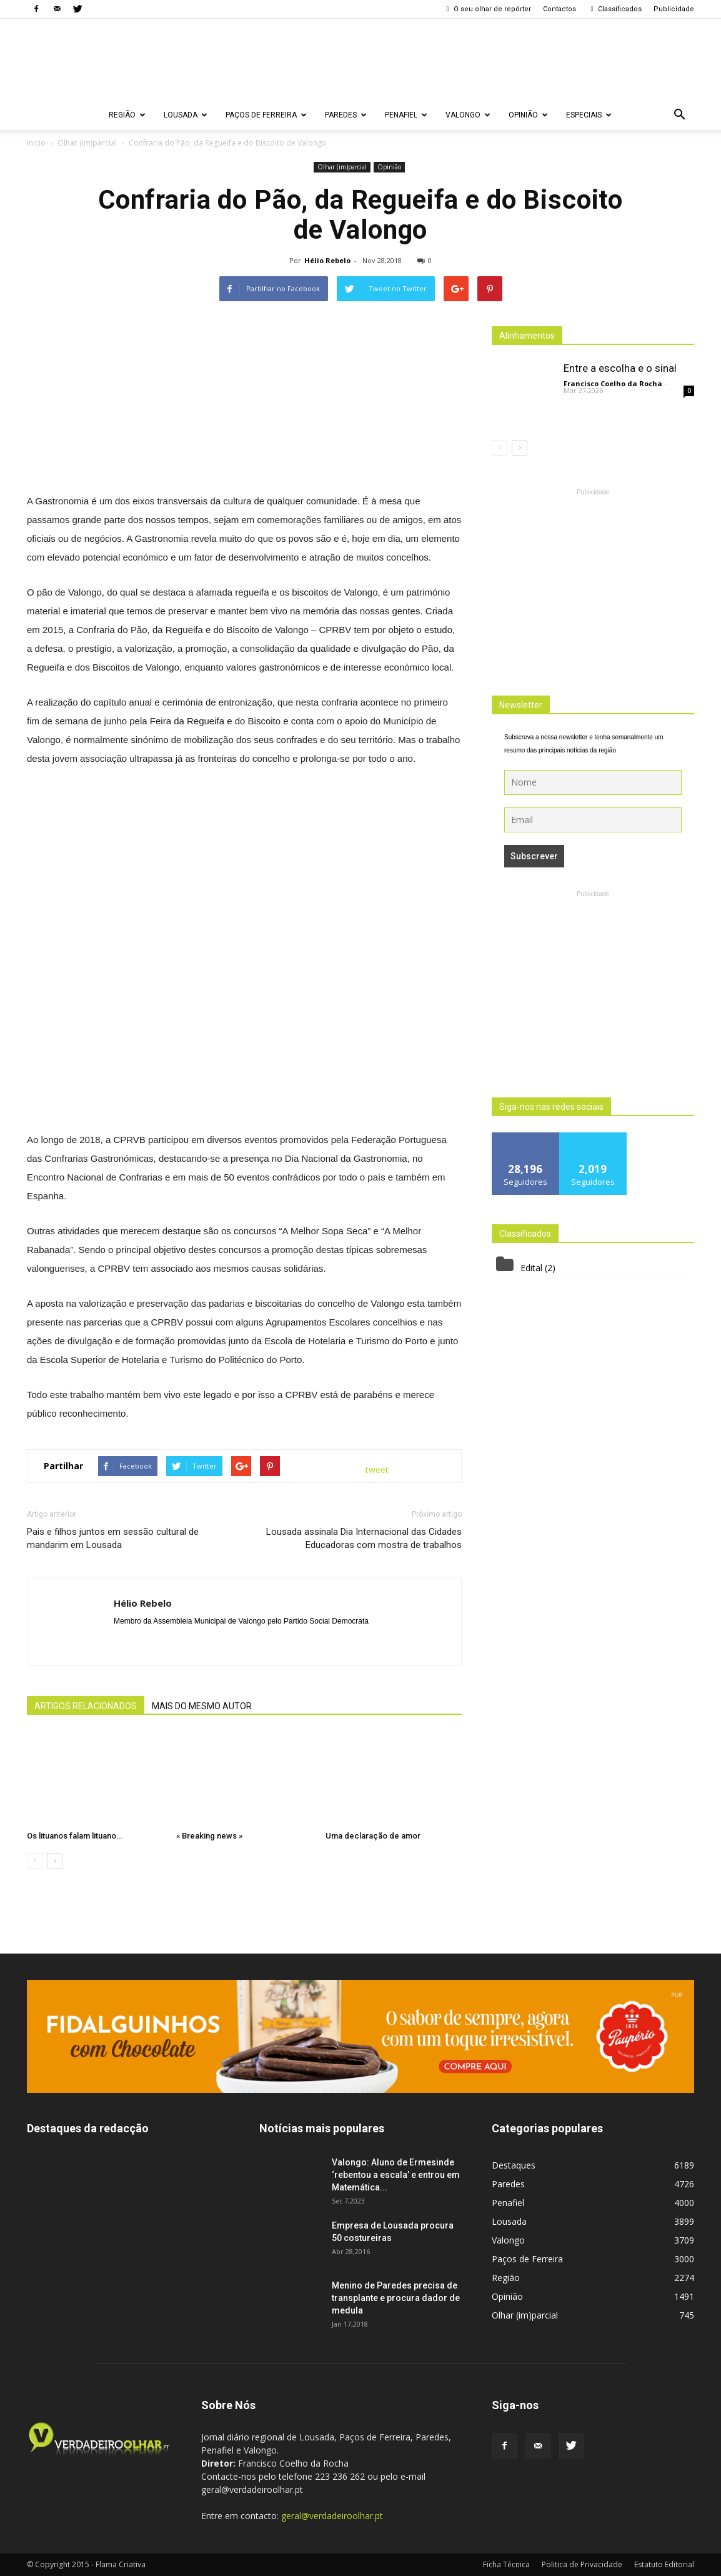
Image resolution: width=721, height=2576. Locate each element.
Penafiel (406, 115)
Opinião (528, 115)
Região (127, 115)
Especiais (589, 115)
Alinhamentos (527, 336)
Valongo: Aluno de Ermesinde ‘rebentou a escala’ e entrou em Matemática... (396, 2174)
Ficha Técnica (506, 2564)
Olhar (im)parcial (342, 166)
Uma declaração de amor (373, 1835)
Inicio (36, 142)
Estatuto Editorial (664, 2564)
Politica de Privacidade (582, 2564)
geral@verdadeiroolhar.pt (332, 2516)
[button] (679, 115)
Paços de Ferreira (266, 115)
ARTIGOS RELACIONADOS (85, 1706)
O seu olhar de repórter (487, 9)
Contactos (559, 9)
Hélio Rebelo (327, 260)
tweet (377, 1469)
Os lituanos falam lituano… (74, 1835)
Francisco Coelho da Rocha (613, 383)
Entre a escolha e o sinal (620, 368)
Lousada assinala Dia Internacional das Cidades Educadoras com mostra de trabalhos (364, 1538)
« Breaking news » (209, 1835)
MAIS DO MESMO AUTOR (202, 1706)
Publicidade (674, 9)
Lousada (185, 115)
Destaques (513, 2165)
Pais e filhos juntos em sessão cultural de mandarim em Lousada (113, 1538)
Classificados (615, 9)
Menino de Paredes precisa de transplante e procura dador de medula (396, 2297)
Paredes (346, 115)
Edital (531, 1268)
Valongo (467, 115)
